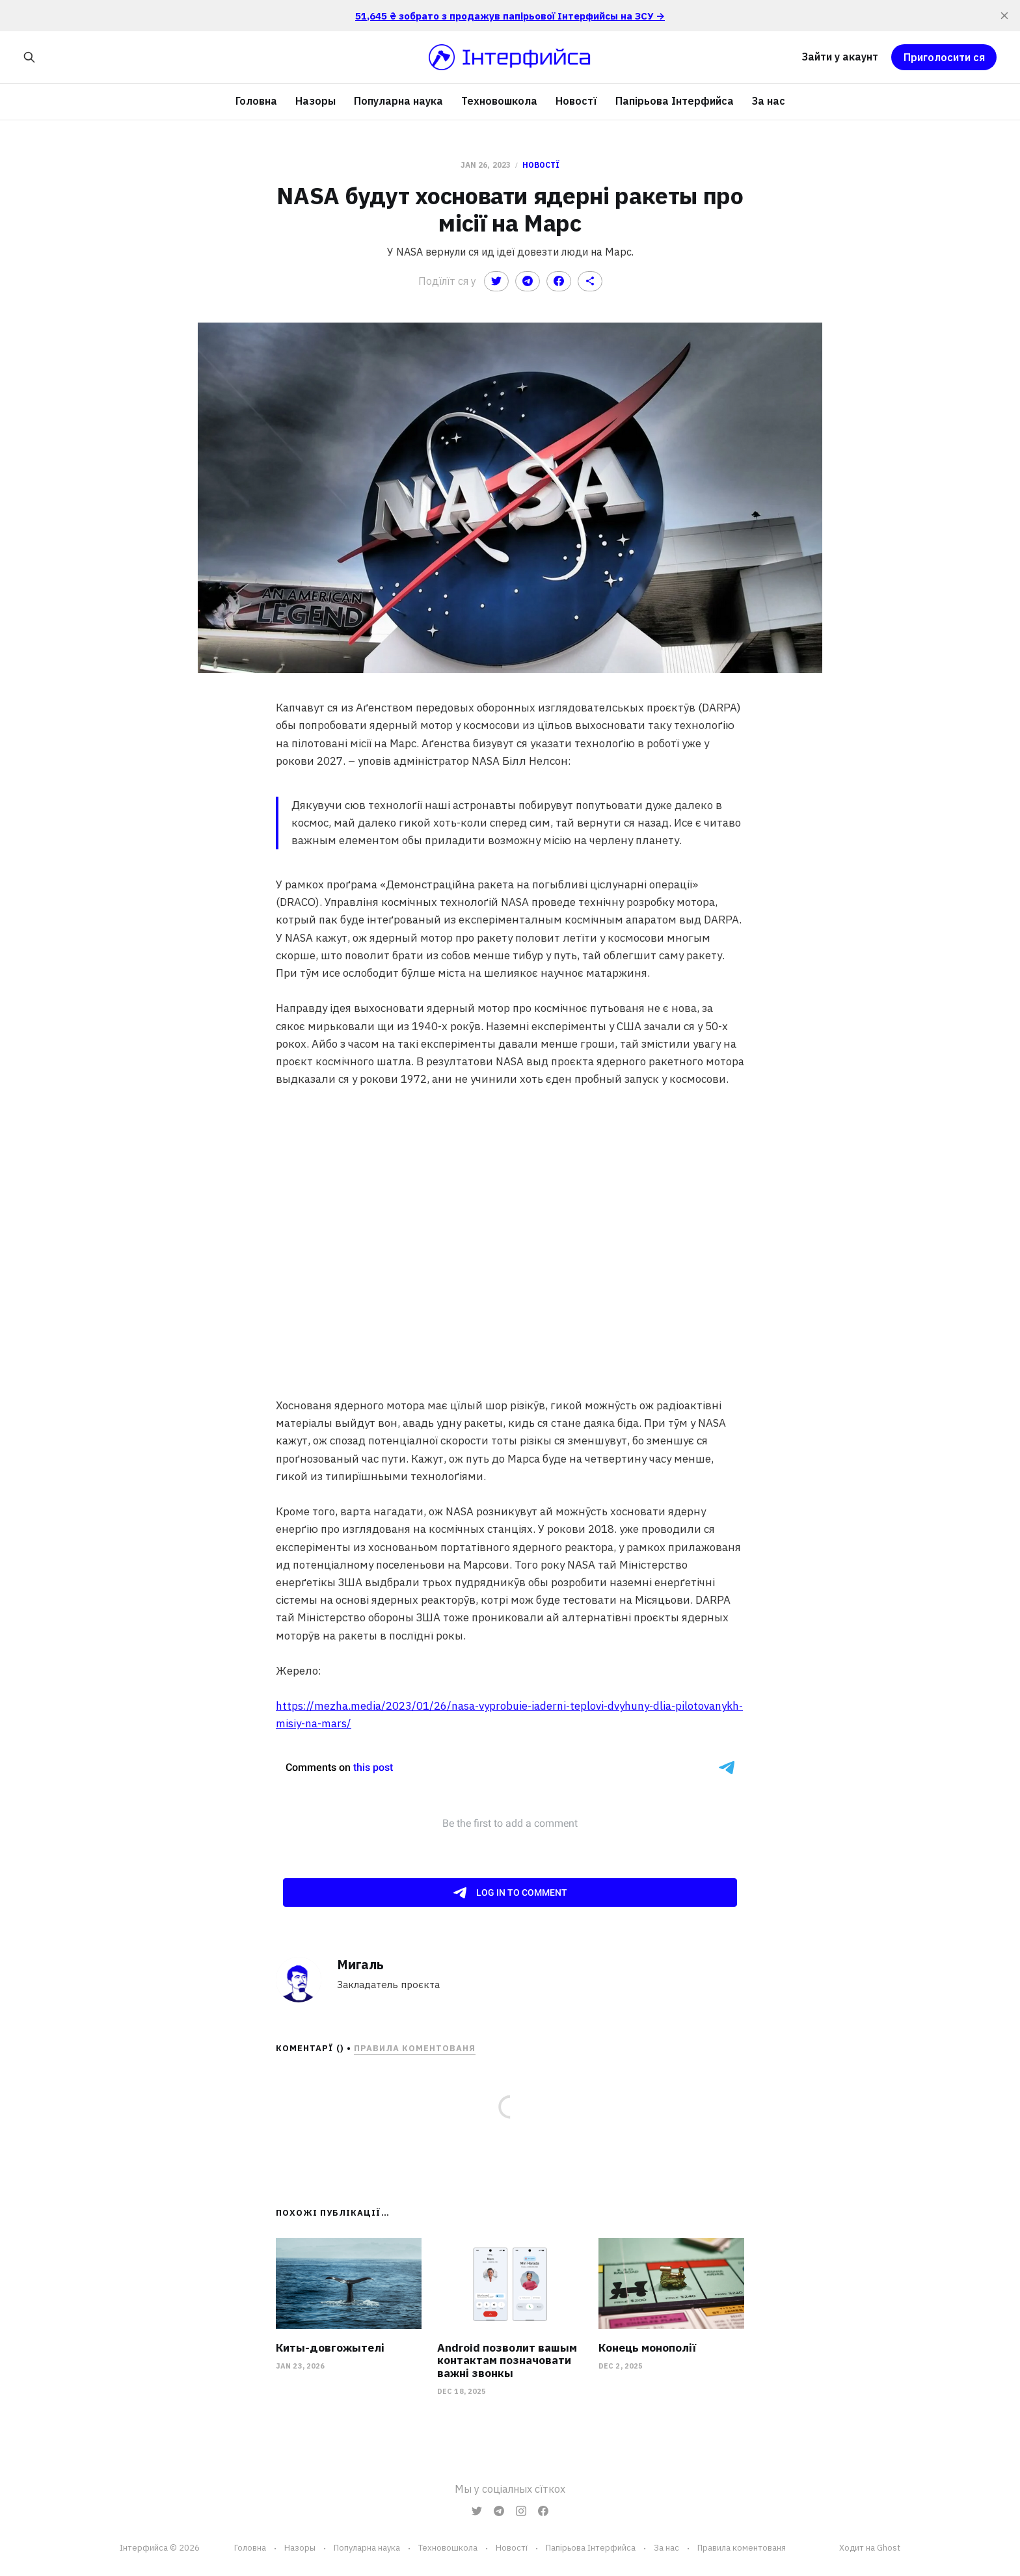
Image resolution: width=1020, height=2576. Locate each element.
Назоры (315, 100)
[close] (1004, 15)
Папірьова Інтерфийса (674, 100)
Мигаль (360, 1964)
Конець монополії (647, 2348)
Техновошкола (499, 100)
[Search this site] (29, 57)
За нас (768, 100)
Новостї (576, 100)
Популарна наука (398, 100)
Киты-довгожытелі (330, 2348)
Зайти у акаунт (840, 56)
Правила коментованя (415, 2048)
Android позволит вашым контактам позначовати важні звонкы (507, 2360)
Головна (256, 100)
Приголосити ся (944, 57)
